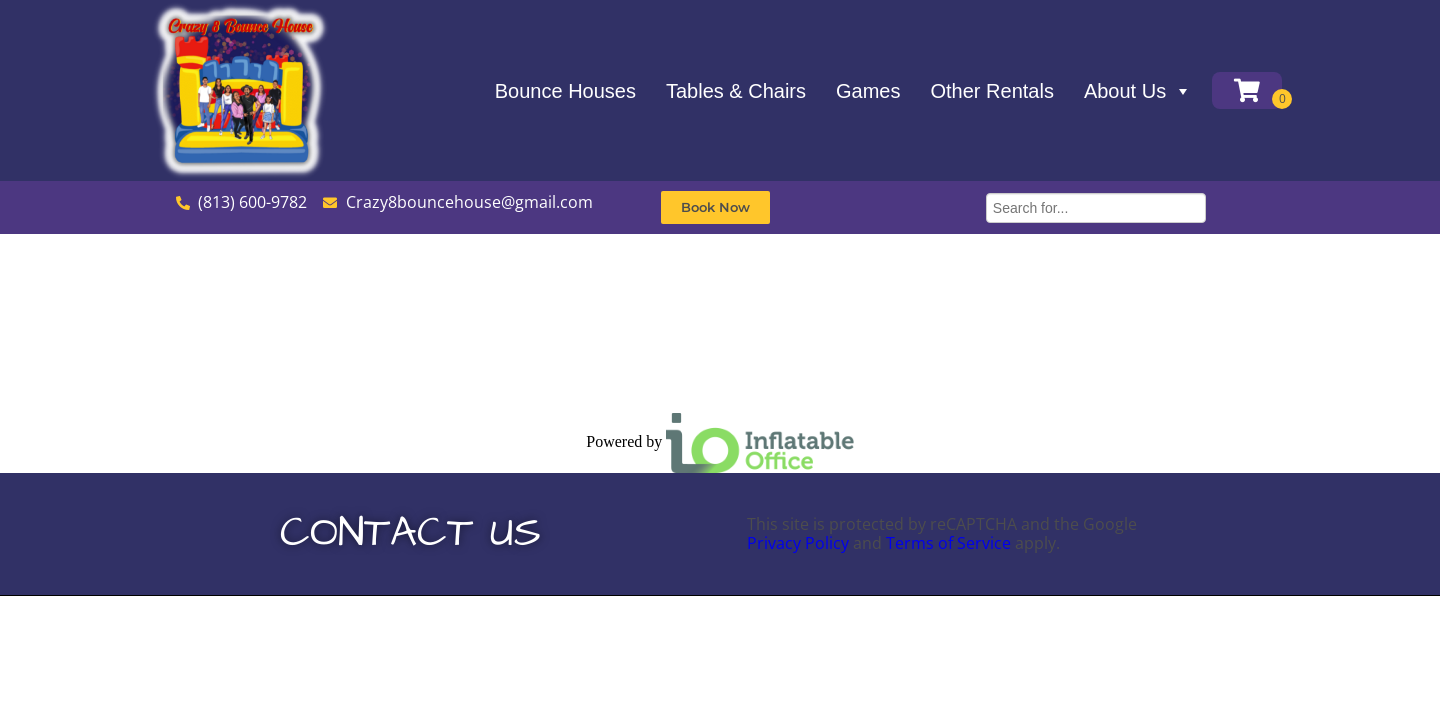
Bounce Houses (565, 91)
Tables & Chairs (736, 91)
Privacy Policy (798, 543)
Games (868, 91)
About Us (1138, 91)
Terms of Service (948, 543)
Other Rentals (992, 91)
